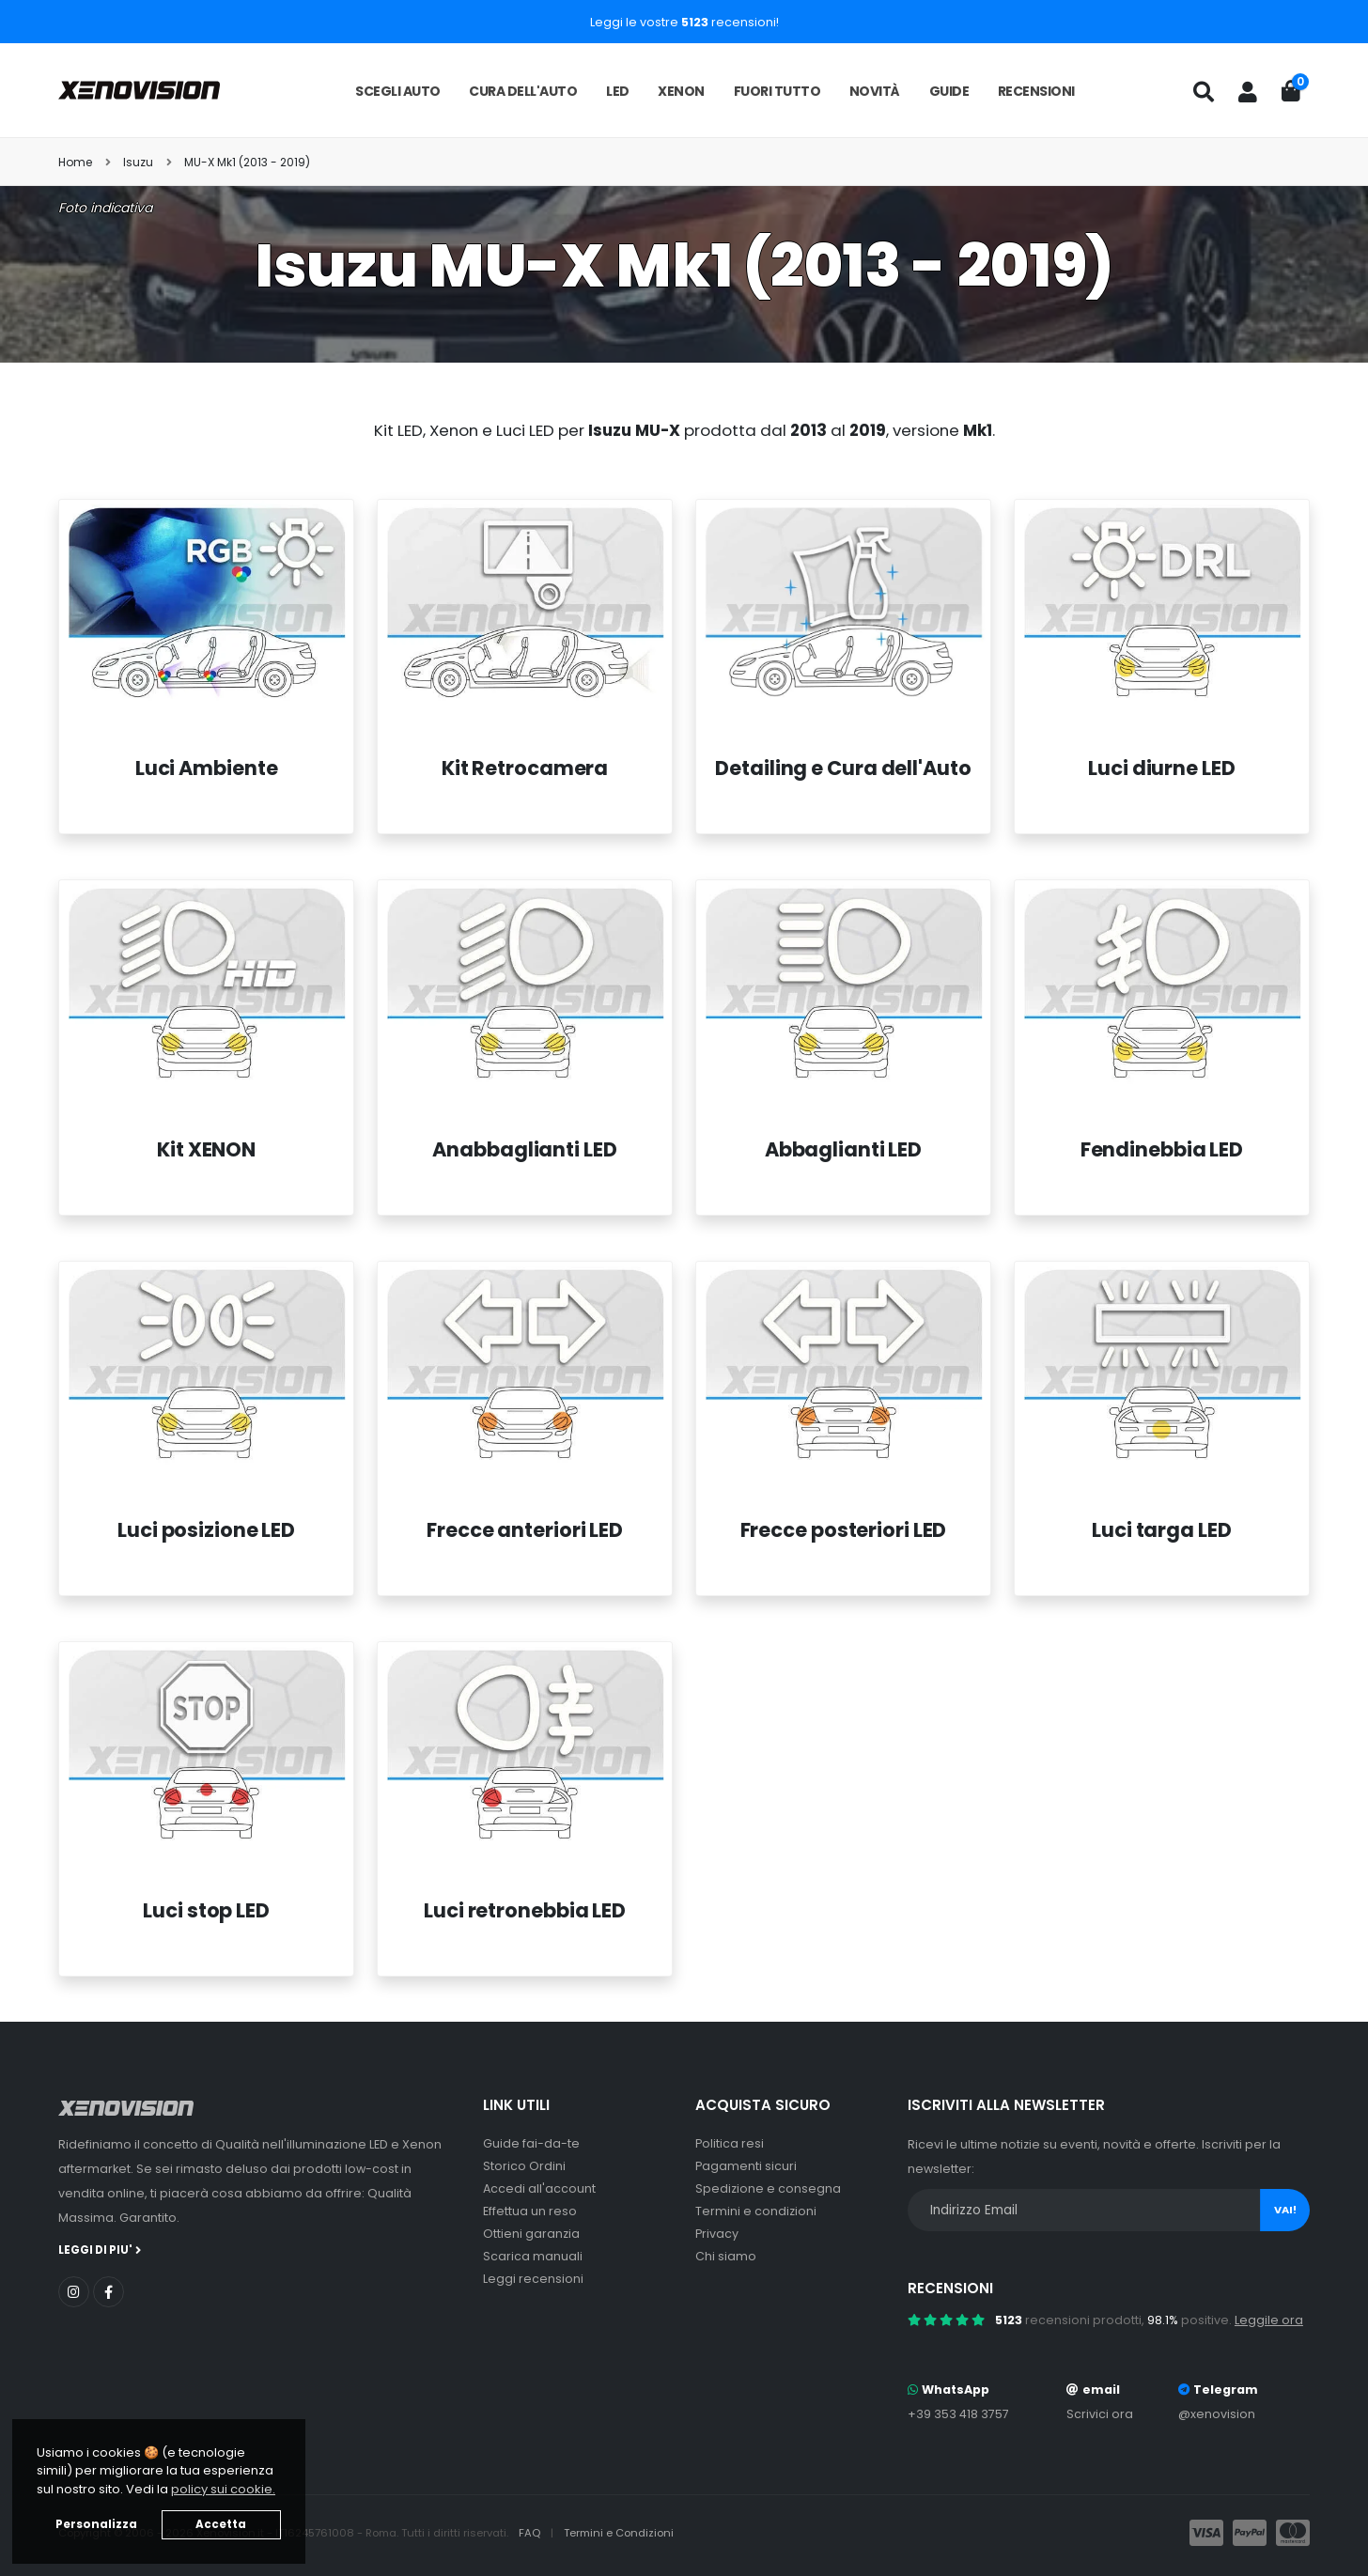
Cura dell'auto (523, 91)
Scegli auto (398, 91)
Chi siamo (725, 2256)
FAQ (531, 2532)
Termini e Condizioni (619, 2532)
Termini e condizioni (755, 2211)
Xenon (681, 91)
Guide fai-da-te (531, 2143)
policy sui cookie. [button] (223, 2489)
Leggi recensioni (533, 2279)
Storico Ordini (524, 2166)
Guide (949, 91)
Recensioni (1036, 91)
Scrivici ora (1099, 2414)
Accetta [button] (220, 2524)
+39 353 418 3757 (958, 2414)
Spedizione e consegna (768, 2188)
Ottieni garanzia (531, 2234)
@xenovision (1216, 2414)
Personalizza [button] (96, 2524)
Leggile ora (1269, 2320)
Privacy (716, 2234)
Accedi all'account (539, 2188)
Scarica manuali (533, 2256)
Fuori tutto (777, 91)
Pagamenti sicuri (746, 2166)
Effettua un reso (530, 2211)
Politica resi (729, 2143)
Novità (874, 91)
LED (618, 91)
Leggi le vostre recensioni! (684, 22)
